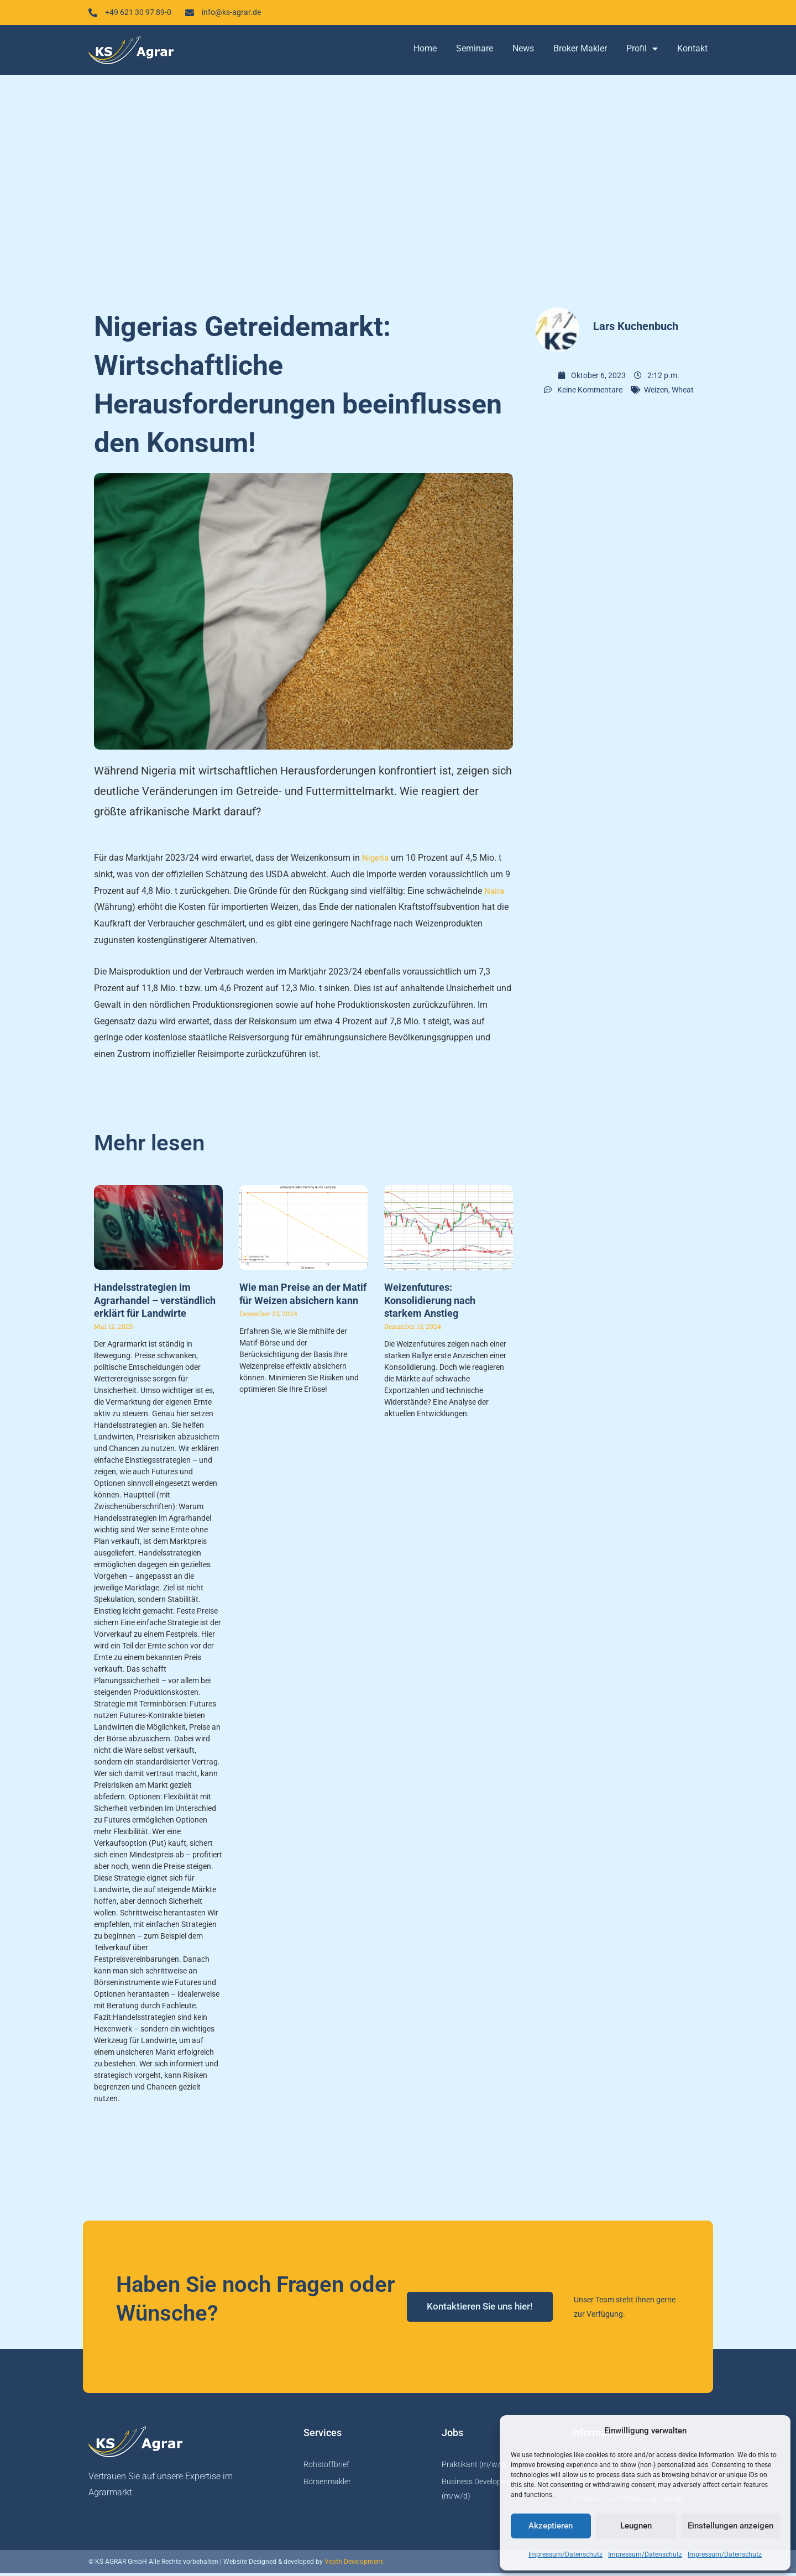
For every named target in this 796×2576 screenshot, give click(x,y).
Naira (494, 893)
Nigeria (376, 860)
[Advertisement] (398, 188)
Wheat (683, 392)
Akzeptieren (550, 2526)
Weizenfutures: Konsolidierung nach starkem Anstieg (429, 1303)
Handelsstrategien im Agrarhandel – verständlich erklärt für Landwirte (155, 1303)
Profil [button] (642, 51)
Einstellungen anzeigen (730, 2526)
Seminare (474, 51)
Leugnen (636, 2526)
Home (425, 51)
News (523, 51)
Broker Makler (580, 51)
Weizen (656, 392)
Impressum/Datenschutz (565, 2554)
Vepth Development (353, 2564)
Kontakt (692, 51)
